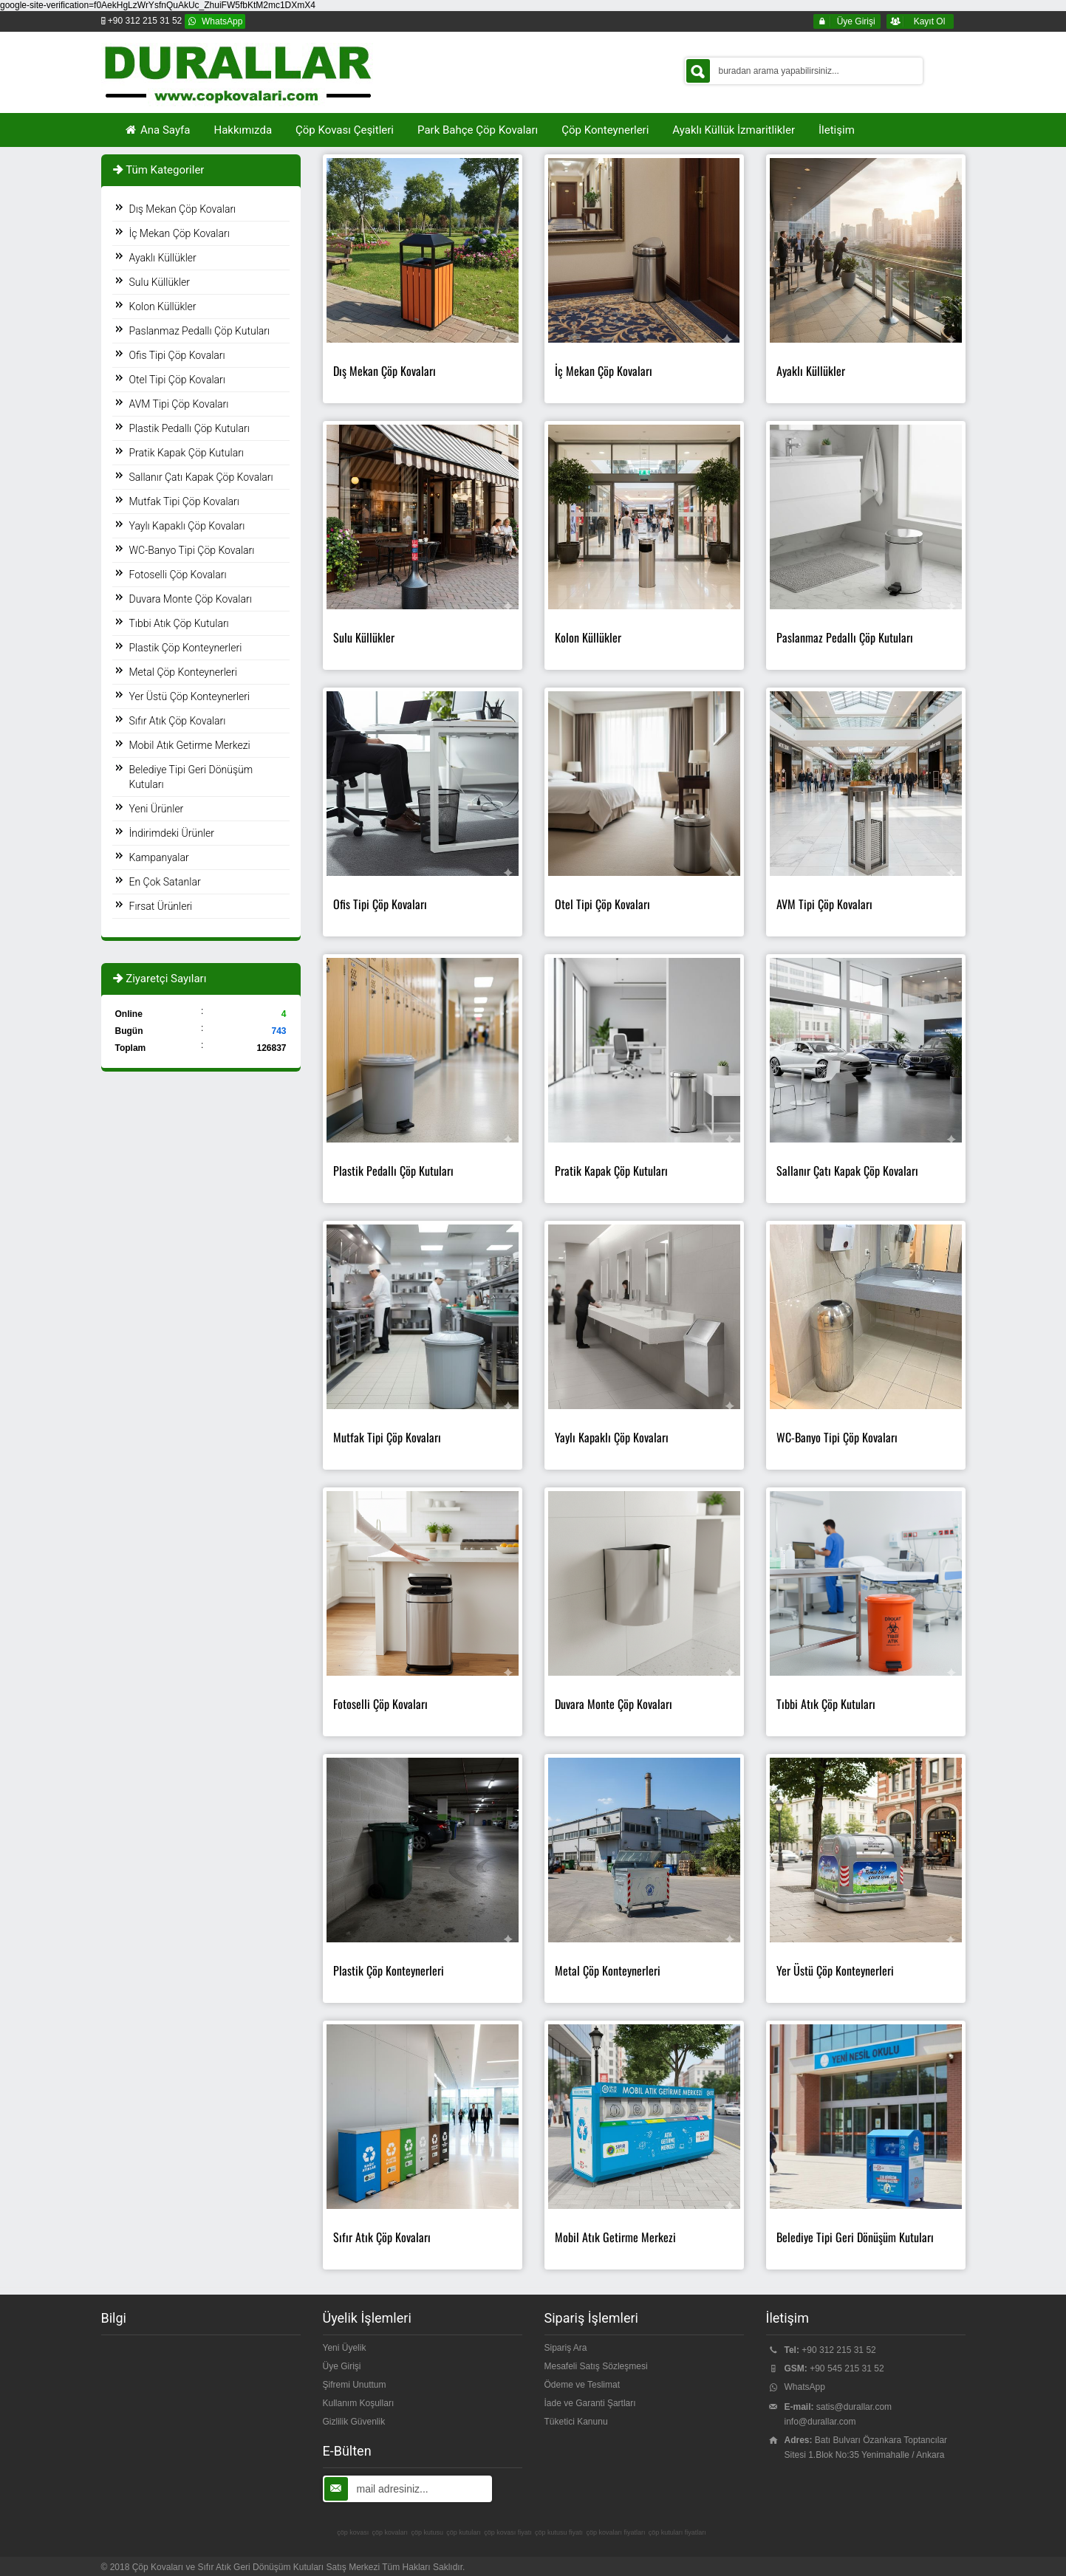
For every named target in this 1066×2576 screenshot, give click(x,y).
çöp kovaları (390, 2532)
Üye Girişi (342, 2366)
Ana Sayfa (157, 130)
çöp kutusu (427, 2532)
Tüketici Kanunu (576, 2421)
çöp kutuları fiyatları (677, 2532)
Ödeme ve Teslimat (582, 2385)
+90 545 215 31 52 (847, 2368)
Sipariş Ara (565, 2348)
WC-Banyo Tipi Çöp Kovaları (192, 550)
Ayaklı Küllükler (163, 258)
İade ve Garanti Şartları (590, 2403)
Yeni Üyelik (344, 2348)
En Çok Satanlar (165, 882)
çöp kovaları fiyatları (615, 2532)
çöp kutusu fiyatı (559, 2532)
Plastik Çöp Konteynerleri (185, 648)
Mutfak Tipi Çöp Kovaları (184, 501)
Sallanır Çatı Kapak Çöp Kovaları (201, 477)
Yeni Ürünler (156, 809)
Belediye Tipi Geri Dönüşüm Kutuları (191, 777)
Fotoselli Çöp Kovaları (178, 574)
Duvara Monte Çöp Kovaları (190, 599)
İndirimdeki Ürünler (171, 833)
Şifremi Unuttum (354, 2385)
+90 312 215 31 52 (838, 2350)
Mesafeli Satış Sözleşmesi (596, 2366)
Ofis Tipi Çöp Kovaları (177, 355)
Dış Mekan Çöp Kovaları (182, 209)
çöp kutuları (463, 2532)
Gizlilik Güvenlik (354, 2421)
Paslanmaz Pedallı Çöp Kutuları (199, 331)
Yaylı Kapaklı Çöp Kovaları (187, 526)
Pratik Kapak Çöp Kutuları (186, 453)
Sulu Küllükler (160, 282)
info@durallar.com (820, 2421)
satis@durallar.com (854, 2407)
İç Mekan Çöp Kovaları (179, 233)
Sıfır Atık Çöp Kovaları (177, 721)
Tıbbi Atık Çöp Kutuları (179, 623)
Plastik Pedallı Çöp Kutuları (189, 428)
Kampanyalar (159, 857)
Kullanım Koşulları (358, 2403)
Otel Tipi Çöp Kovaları (177, 380)
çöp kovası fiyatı (508, 2532)
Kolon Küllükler (163, 306)
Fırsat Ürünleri (161, 906)
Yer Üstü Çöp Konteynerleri (189, 696)
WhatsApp (805, 2387)
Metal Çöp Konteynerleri (183, 672)
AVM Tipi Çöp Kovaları (179, 404)
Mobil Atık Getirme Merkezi (189, 745)
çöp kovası (353, 2532)
